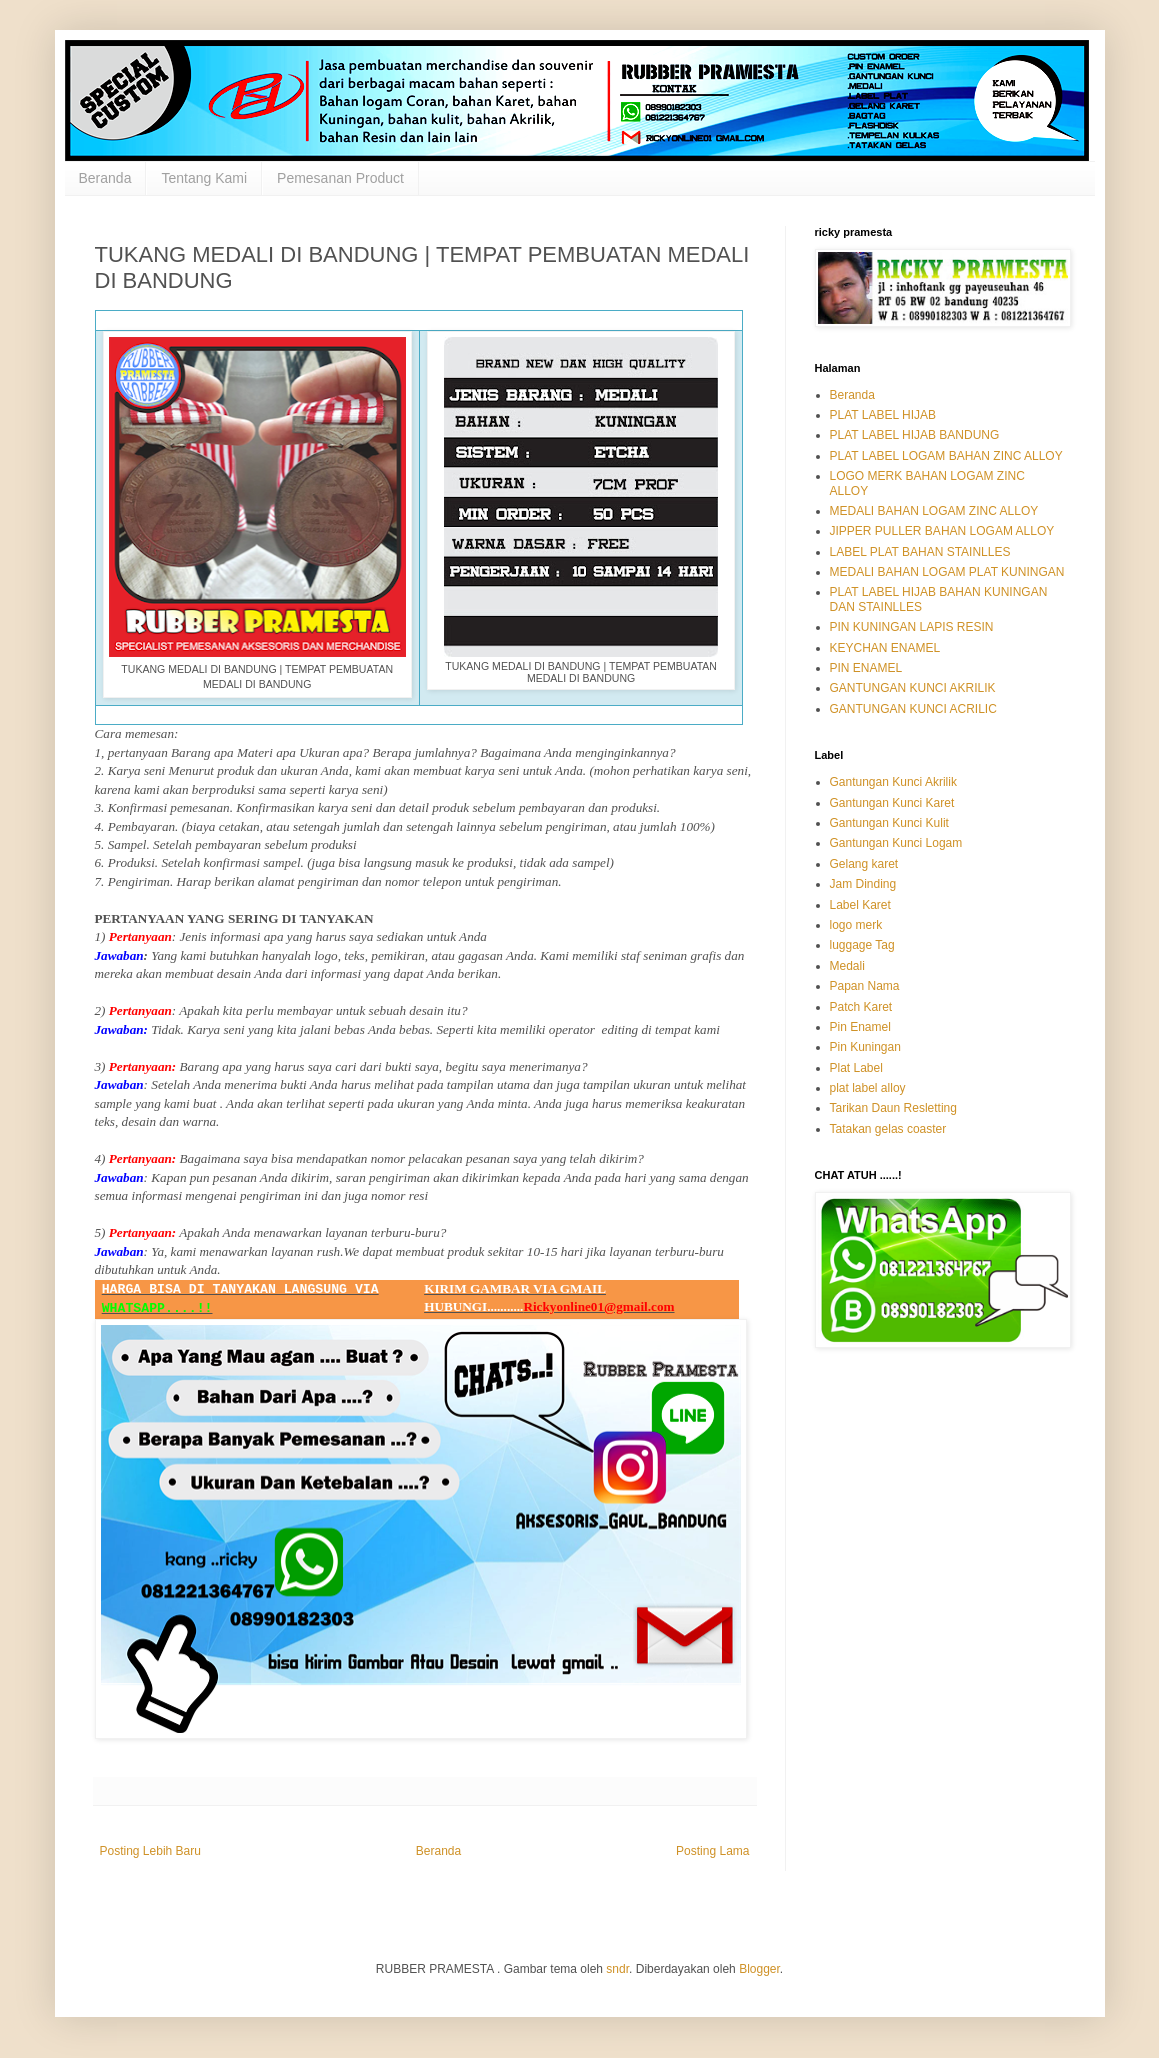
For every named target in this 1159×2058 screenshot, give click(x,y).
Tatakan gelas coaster (888, 1129)
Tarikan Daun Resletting (893, 1108)
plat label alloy (868, 1088)
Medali (847, 966)
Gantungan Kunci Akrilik (893, 782)
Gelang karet (864, 864)
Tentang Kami (204, 178)
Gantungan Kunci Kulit (889, 823)
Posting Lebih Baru (150, 1851)
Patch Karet (861, 1007)
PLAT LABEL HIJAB (883, 415)
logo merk (856, 925)
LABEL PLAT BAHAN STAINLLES (920, 552)
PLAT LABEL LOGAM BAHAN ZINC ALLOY (946, 456)
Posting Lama (712, 1851)
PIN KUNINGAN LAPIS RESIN (912, 627)
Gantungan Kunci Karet (892, 803)
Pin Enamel (860, 1027)
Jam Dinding (863, 884)
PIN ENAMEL (866, 668)
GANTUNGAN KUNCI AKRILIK (913, 688)
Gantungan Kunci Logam (896, 843)
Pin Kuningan (865, 1047)
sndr (617, 1969)
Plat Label (856, 1068)
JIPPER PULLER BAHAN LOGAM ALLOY (942, 531)
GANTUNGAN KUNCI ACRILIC (913, 709)
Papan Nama (865, 986)
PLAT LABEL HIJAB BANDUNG (915, 435)
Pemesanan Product (340, 178)
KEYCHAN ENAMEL (885, 648)
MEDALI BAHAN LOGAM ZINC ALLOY (934, 511)
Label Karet (860, 905)
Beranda (105, 178)
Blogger (759, 1969)
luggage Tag (862, 945)
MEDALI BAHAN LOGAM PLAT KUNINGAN (947, 572)
